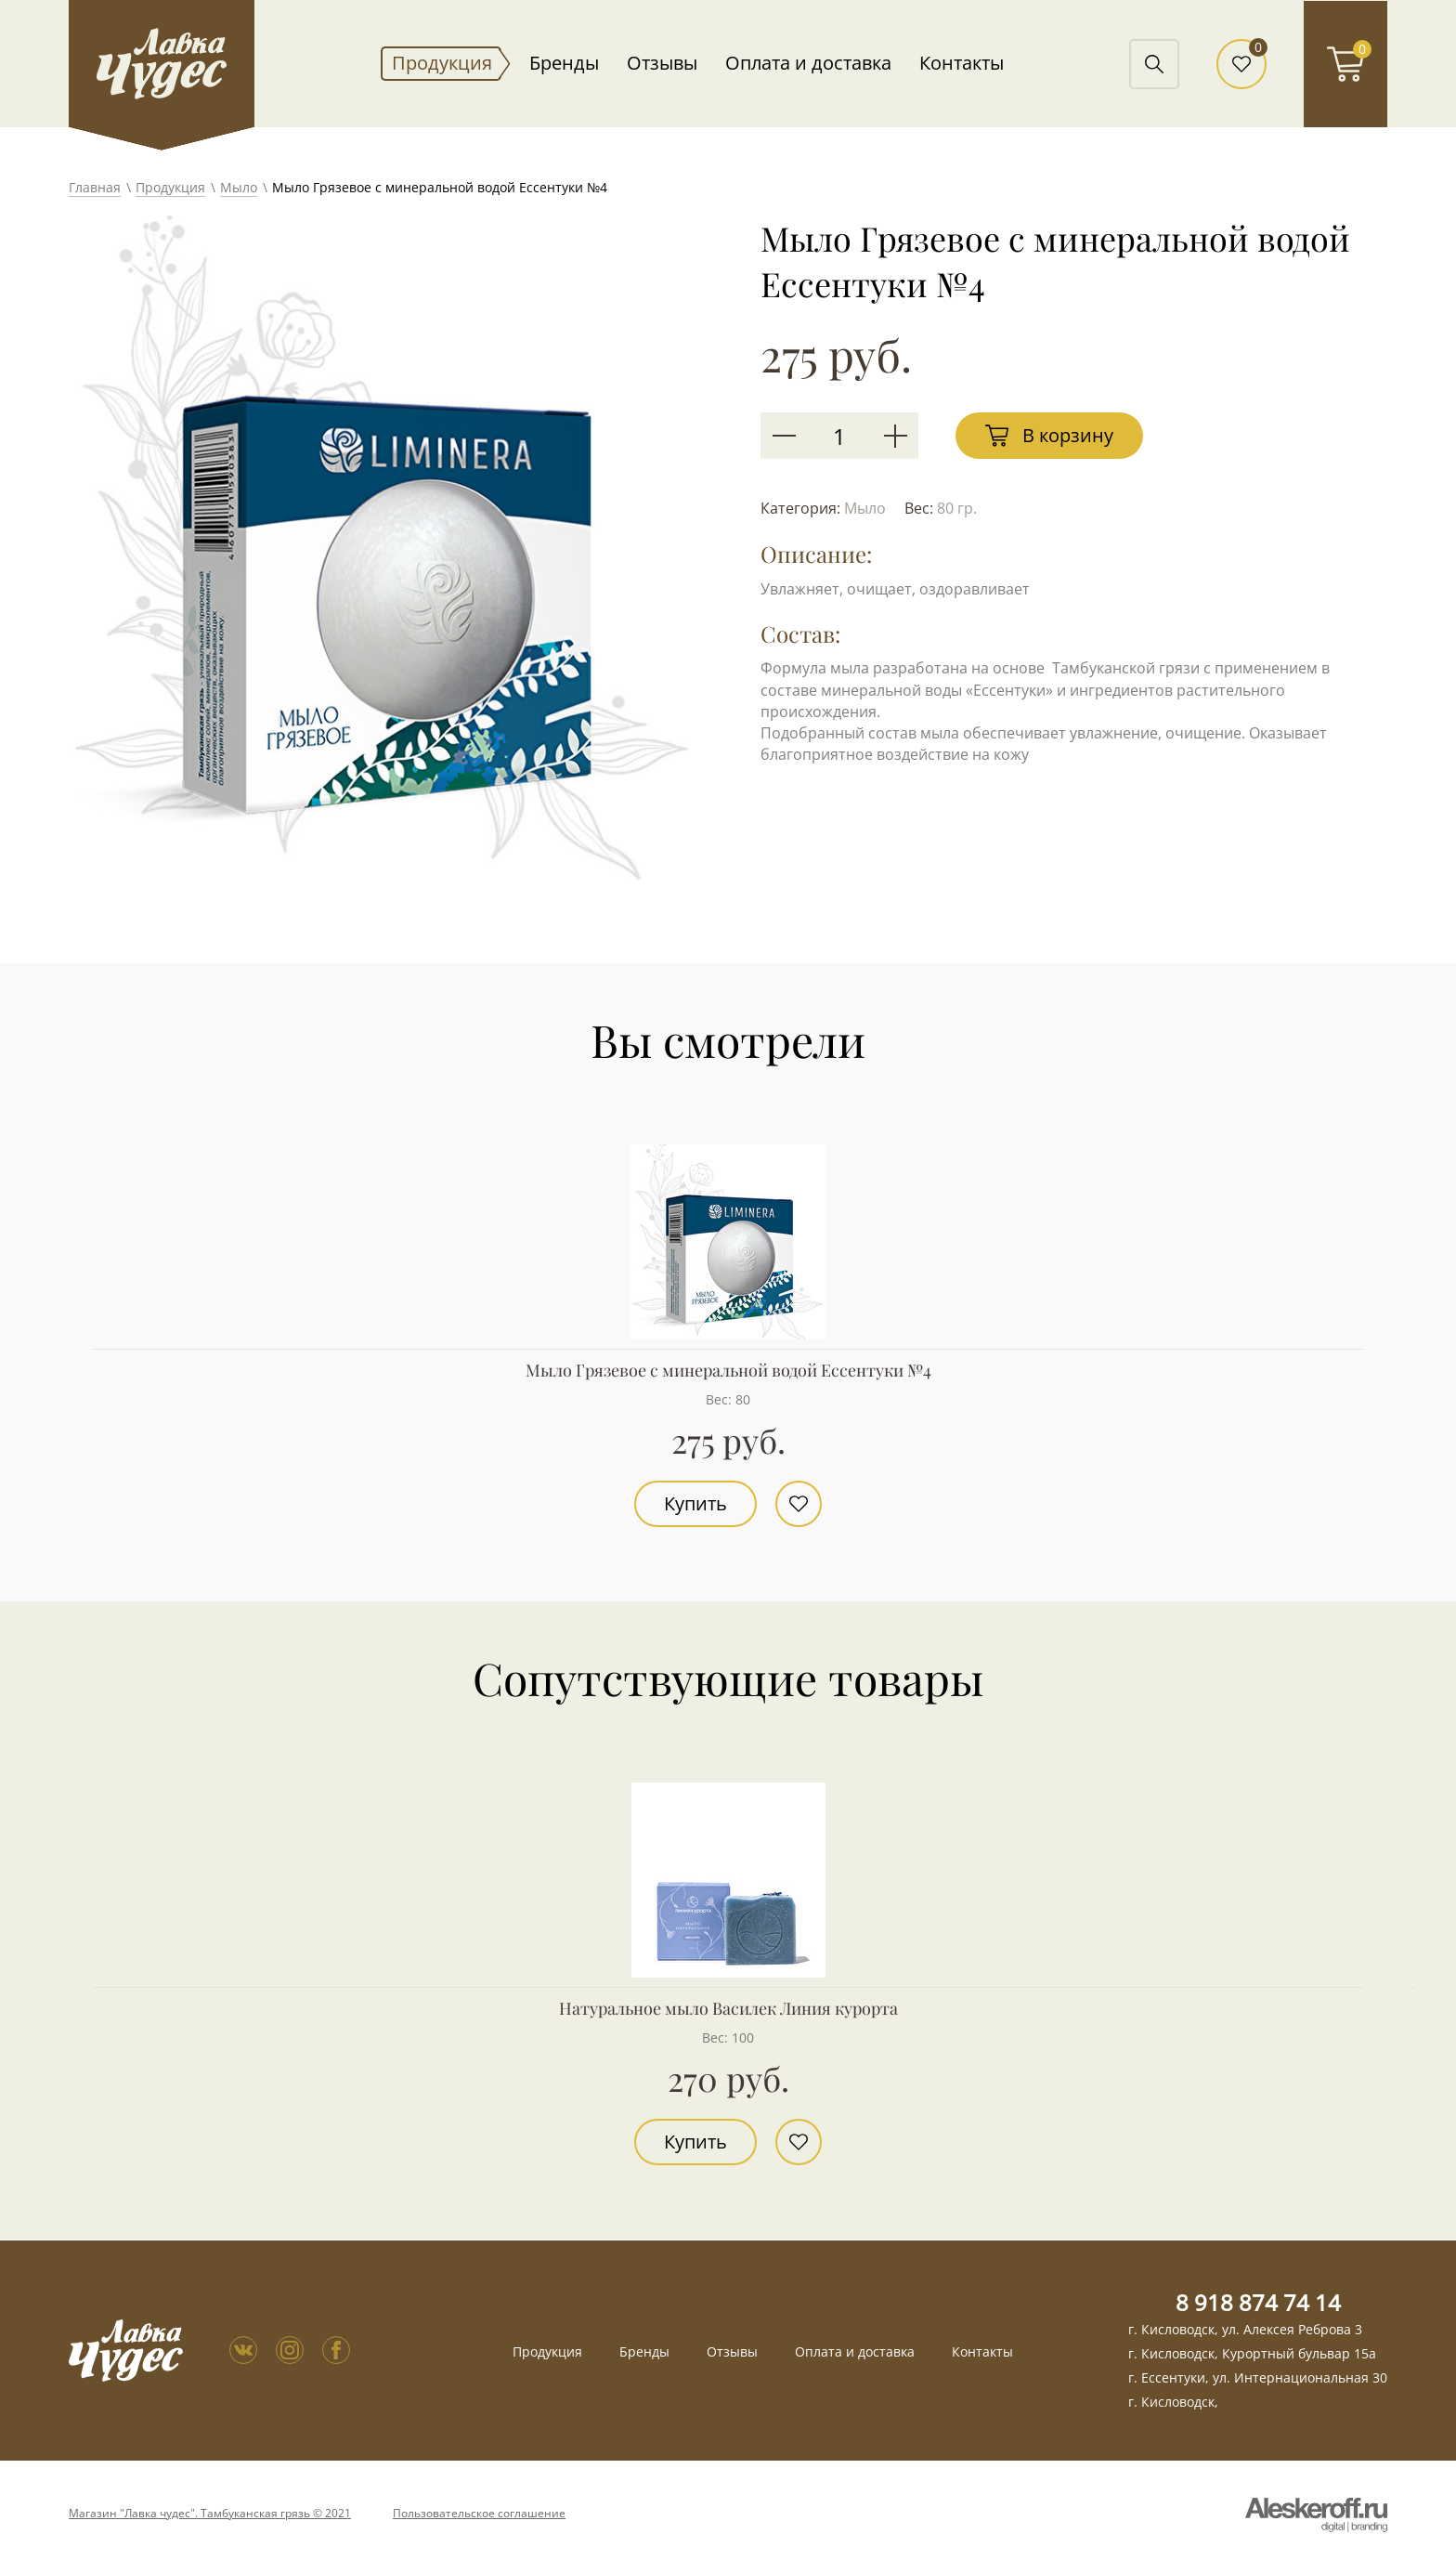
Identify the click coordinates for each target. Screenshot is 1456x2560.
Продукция (442, 63)
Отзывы (662, 63)
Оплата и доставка (808, 63)
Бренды (564, 63)
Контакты (961, 63)
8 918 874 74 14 (1258, 2302)
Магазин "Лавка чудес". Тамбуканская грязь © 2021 (210, 2513)
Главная (95, 187)
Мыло (238, 187)
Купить (695, 1503)
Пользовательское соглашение (479, 2513)
